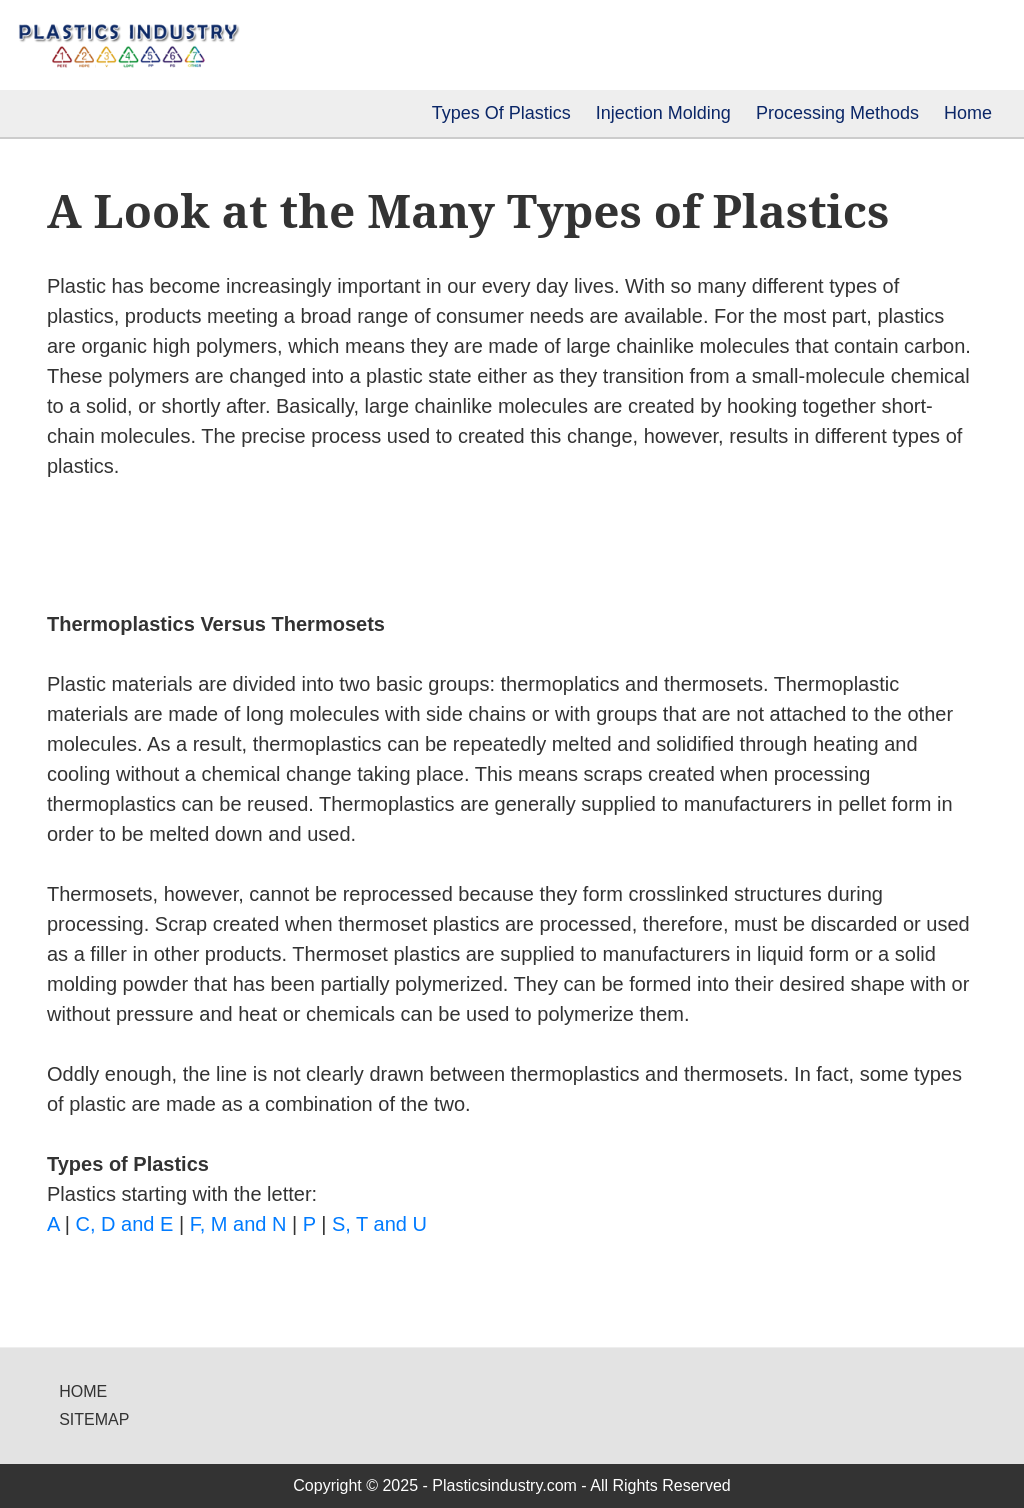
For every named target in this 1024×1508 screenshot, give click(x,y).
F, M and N (238, 1224)
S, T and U (379, 1224)
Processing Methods (837, 113)
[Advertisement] (281, 541)
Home (968, 113)
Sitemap (94, 1419)
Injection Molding (663, 113)
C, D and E (125, 1224)
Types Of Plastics (501, 113)
